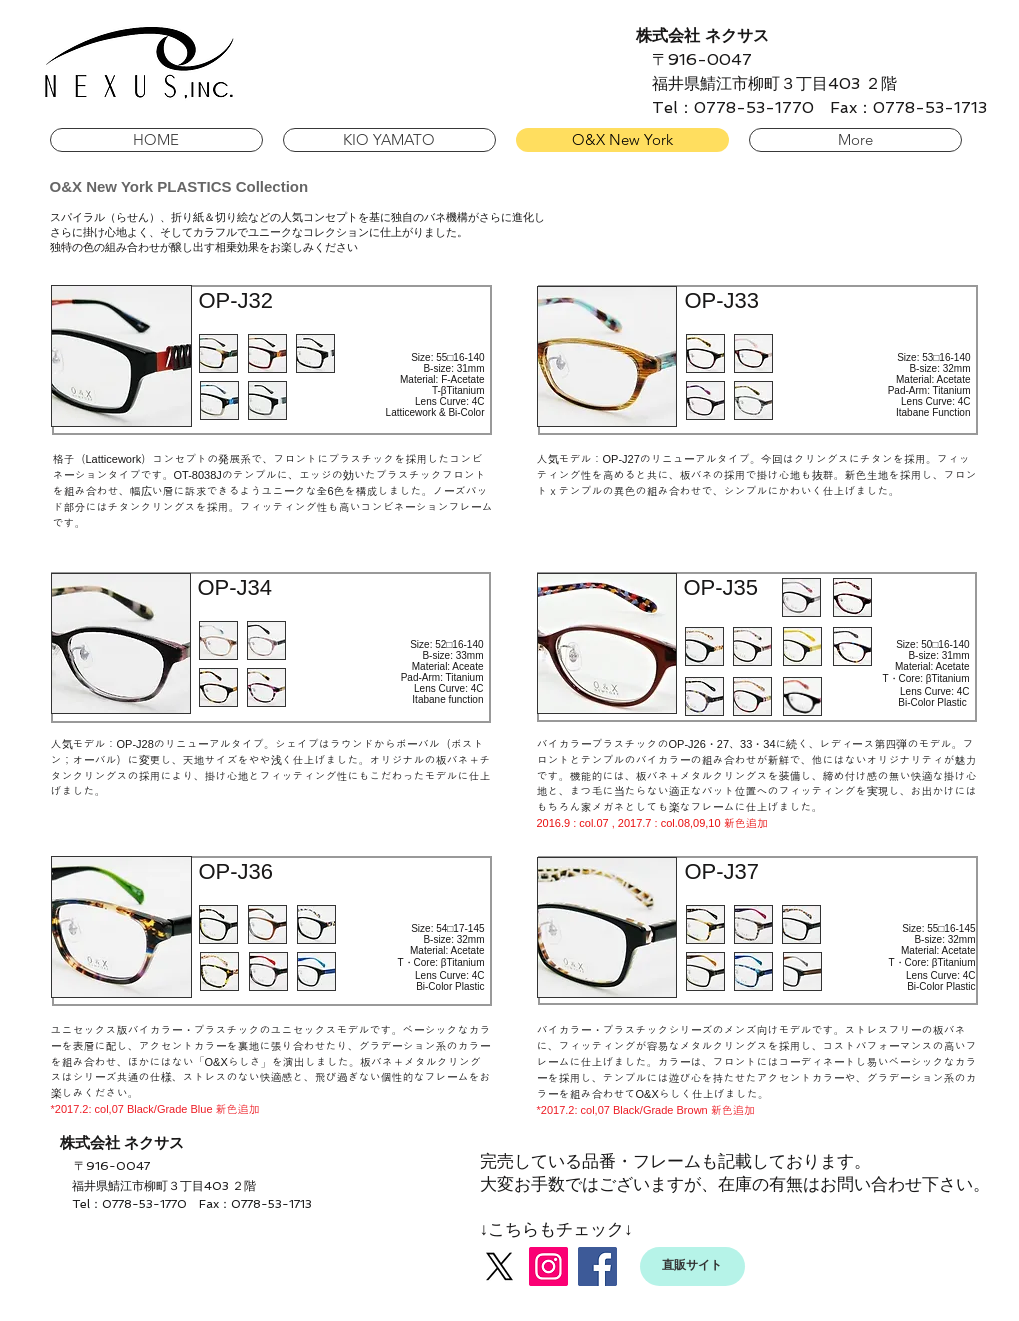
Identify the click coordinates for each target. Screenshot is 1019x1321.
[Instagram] (548, 1266)
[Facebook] (597, 1266)
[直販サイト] (692, 1266)
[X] (499, 1266)
